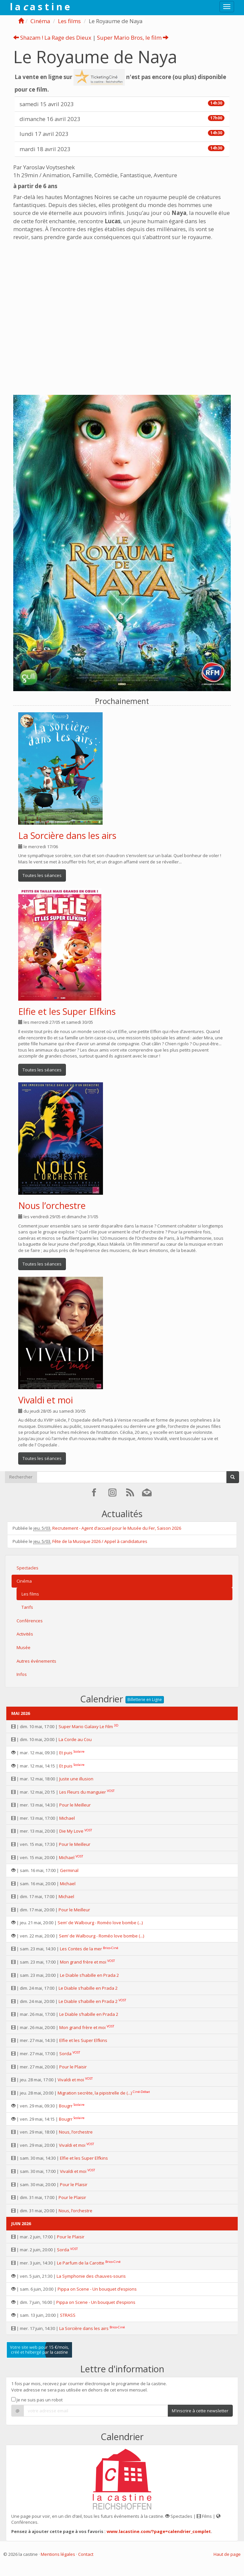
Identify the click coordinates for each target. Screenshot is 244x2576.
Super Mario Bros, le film (133, 37)
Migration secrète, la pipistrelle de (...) (95, 2093)
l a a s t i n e (40, 6)
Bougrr (66, 2106)
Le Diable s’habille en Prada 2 (89, 1975)
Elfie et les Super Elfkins (67, 1011)
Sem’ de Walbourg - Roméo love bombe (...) (100, 1923)
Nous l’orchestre (52, 1205)
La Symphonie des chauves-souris (91, 2276)
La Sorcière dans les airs (67, 835)
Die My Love (71, 1831)
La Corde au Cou (75, 1739)
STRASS (67, 2315)
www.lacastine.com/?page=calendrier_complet (159, 2531)
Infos (22, 1674)
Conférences (30, 1621)
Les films (69, 21)
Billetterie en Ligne (144, 1699)
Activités (25, 1634)
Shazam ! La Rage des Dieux (52, 37)
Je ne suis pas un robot (37, 2400)
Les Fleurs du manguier (82, 1792)
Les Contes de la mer (81, 1949)
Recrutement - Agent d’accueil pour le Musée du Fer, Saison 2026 (116, 1528)
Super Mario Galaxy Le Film (86, 1726)
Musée (23, 1647)
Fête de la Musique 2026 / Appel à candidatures (99, 1541)
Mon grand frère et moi (83, 1962)
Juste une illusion (76, 1779)
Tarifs (27, 1607)
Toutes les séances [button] (42, 875)
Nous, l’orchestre (76, 2132)
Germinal (69, 1870)
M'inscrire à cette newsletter (200, 2411)
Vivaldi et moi (45, 1400)
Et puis (66, 1753)
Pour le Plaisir (73, 2067)
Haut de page (227, 2554)
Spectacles (27, 1568)
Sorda (65, 2054)
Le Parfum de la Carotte (80, 2263)
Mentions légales (58, 2554)
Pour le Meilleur (75, 1805)
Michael (67, 1818)
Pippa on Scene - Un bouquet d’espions (97, 2289)
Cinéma (40, 21)
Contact (85, 2554)
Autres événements (36, 1661)
